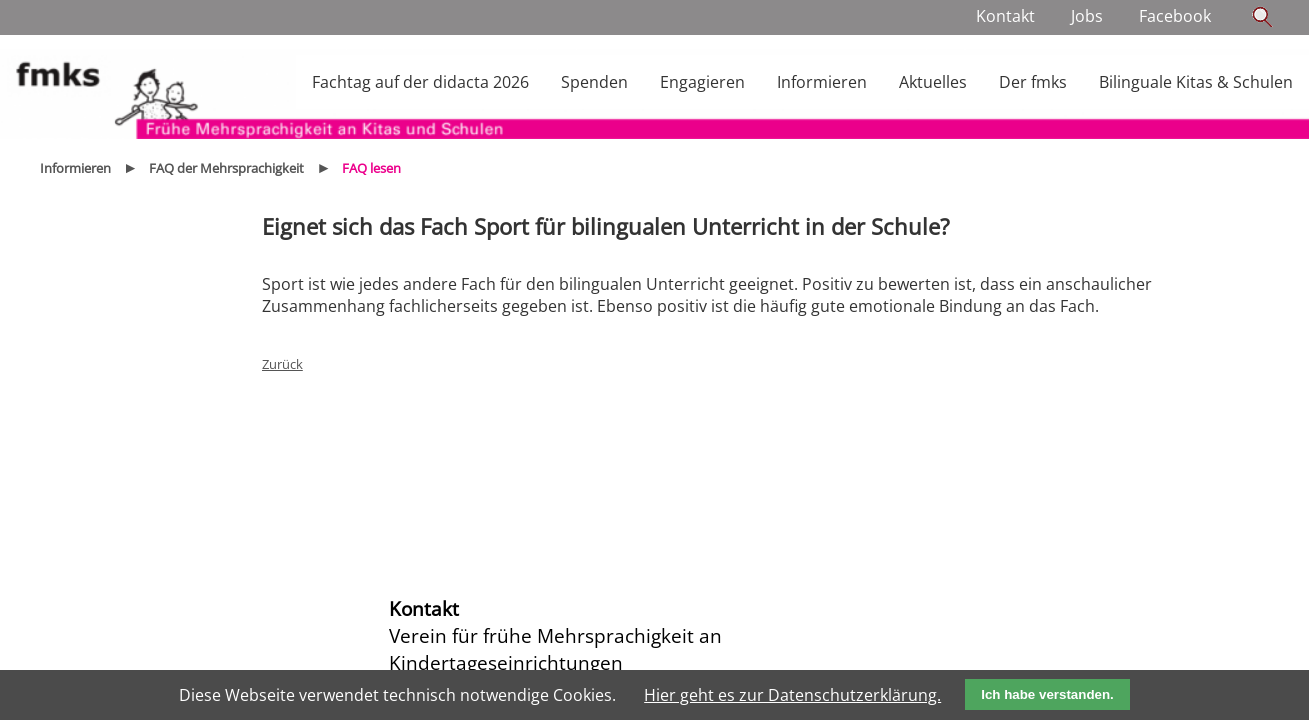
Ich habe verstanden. (1047, 694)
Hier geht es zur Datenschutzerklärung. (792, 695)
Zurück (282, 364)
